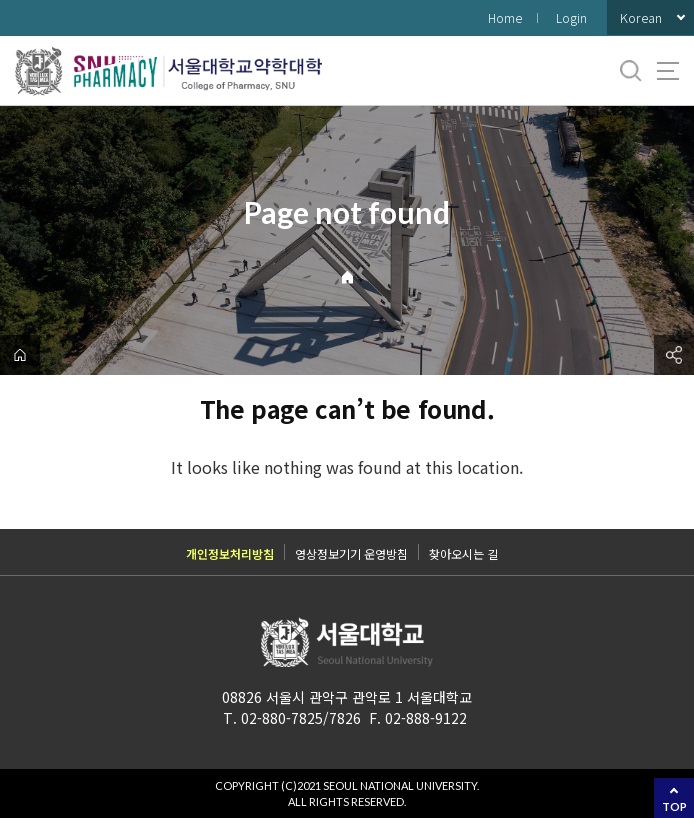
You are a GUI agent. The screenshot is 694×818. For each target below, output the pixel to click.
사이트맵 (668, 71)
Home (505, 17)
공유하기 (674, 355)
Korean (641, 17)
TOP (674, 806)
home (20, 355)
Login (571, 17)
